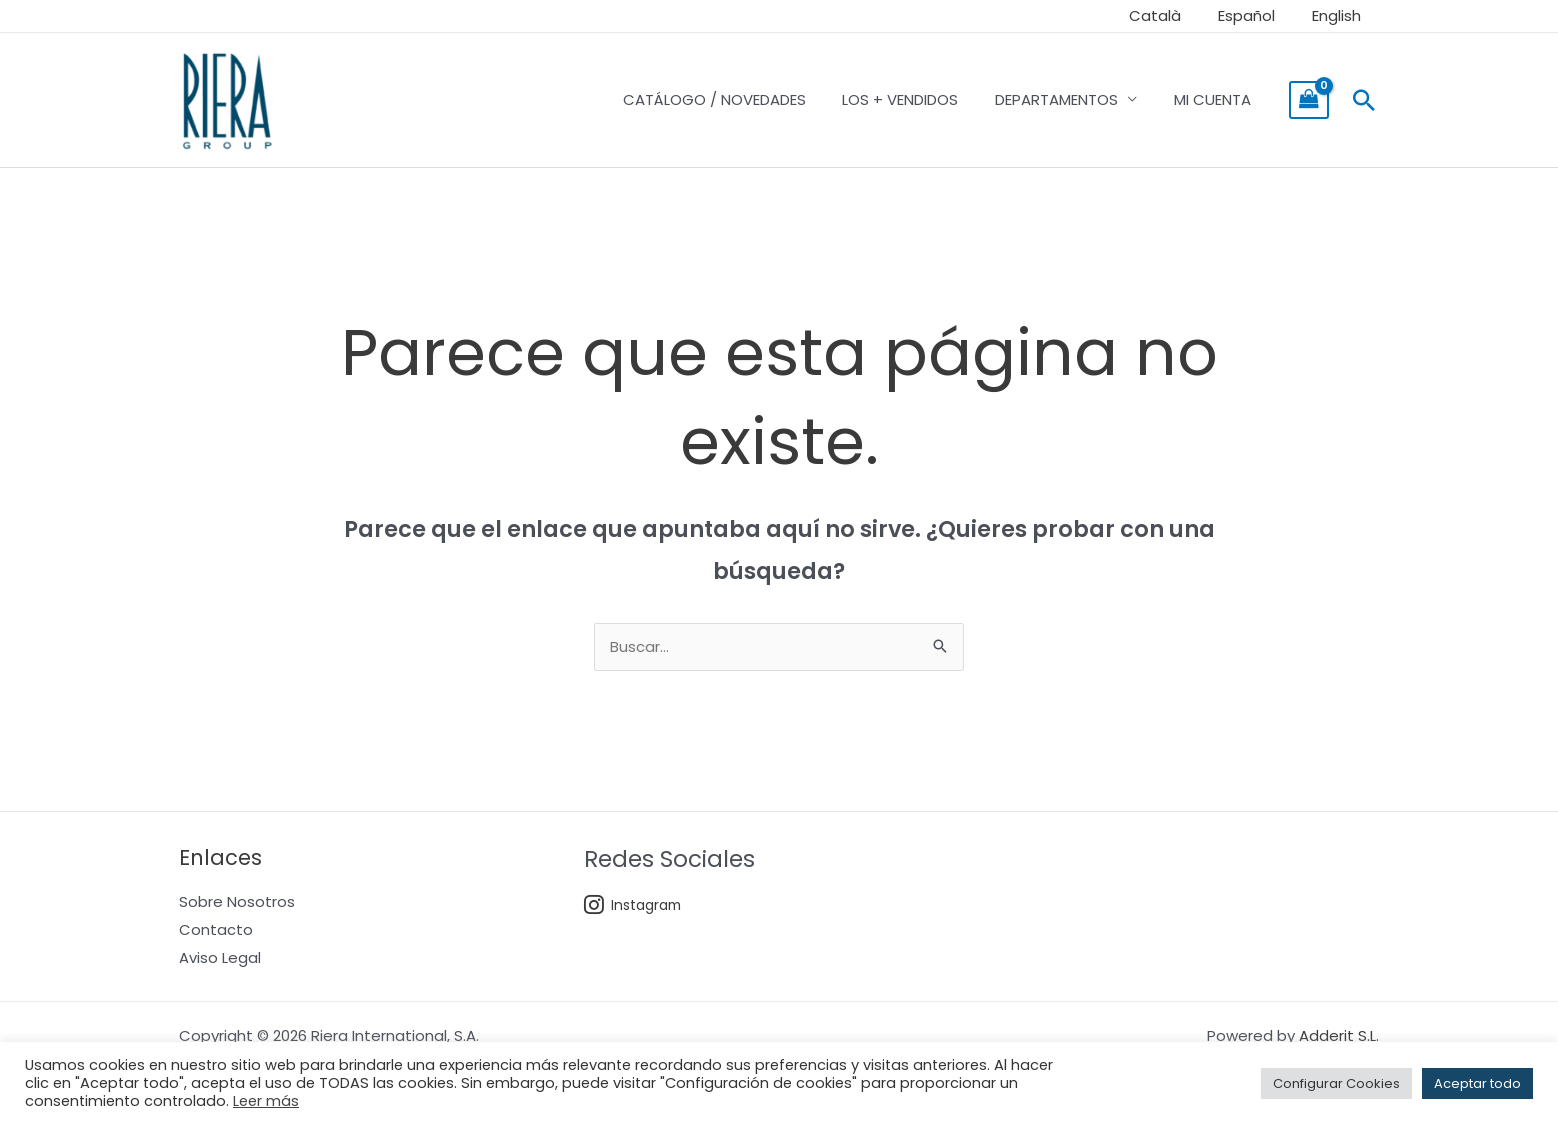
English (1339, 15)
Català (1172, 15)
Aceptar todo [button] (1477, 1083)
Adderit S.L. (1339, 1037)
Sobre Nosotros (237, 902)
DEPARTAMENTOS (1066, 99)
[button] (1364, 100)
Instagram (634, 906)
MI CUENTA (1215, 99)
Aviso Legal (220, 958)
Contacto (216, 930)
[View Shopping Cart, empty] (1309, 100)
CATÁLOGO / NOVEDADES (737, 99)
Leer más (266, 1101)
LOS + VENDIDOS (917, 99)
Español (1256, 15)
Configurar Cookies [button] (1336, 1083)
